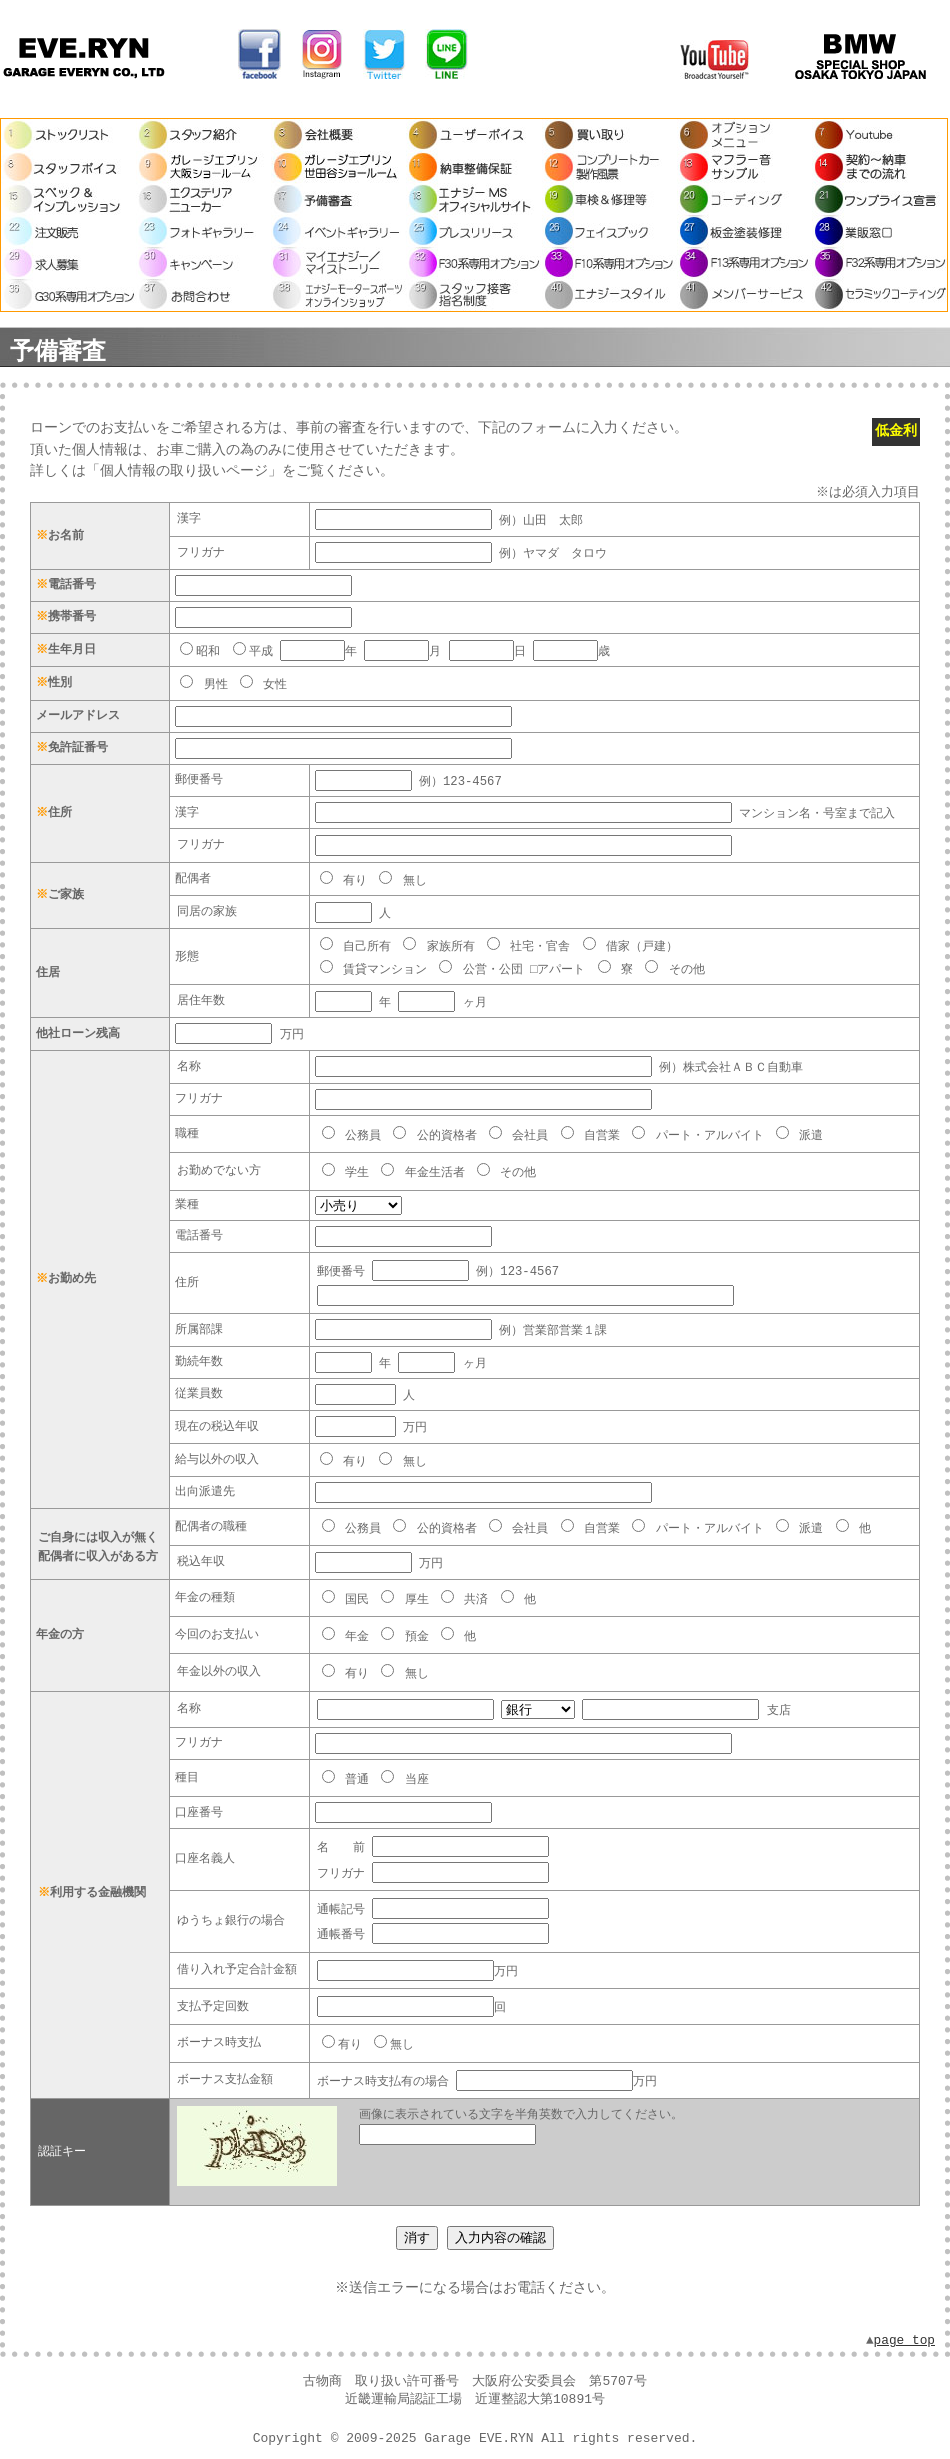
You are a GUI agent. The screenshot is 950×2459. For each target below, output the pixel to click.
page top (904, 2324)
